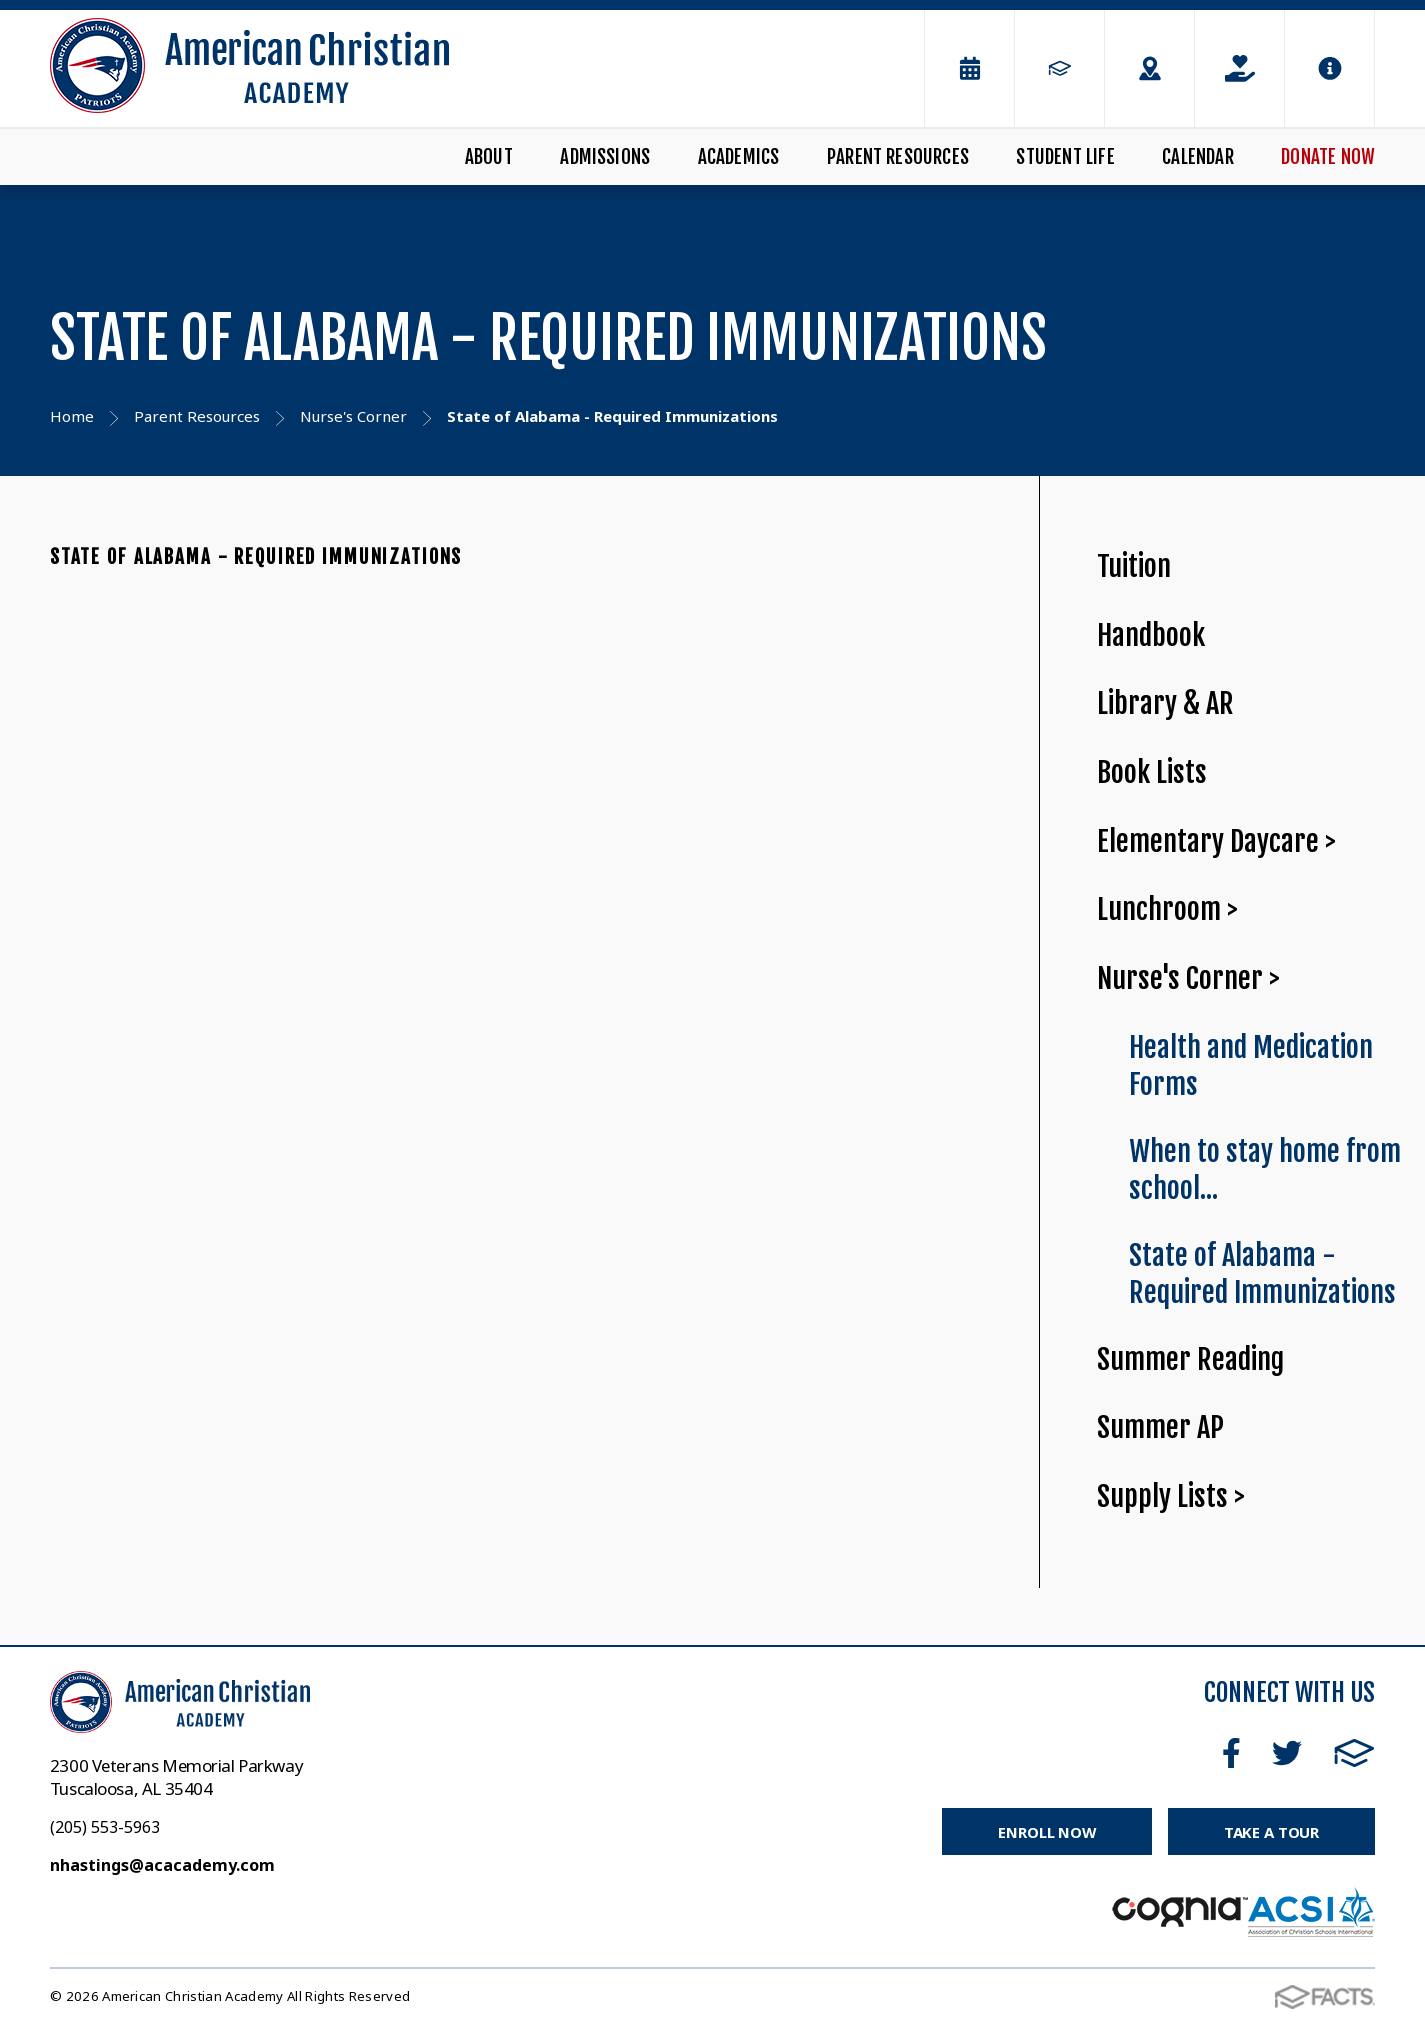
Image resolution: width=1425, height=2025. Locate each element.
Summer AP (1160, 1427)
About (489, 157)
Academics (739, 157)
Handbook (1151, 635)
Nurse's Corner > (1188, 978)
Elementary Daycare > (1216, 841)
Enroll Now (1046, 1832)
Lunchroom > (1167, 909)
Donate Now (1328, 157)
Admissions (605, 157)
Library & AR (1165, 703)
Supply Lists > (1171, 1496)
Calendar (1198, 157)
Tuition (1134, 566)
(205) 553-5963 (105, 1827)
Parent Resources (898, 157)
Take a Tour (1271, 1832)
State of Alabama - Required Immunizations (256, 557)
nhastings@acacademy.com (162, 1865)
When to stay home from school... (1265, 1170)
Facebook (1231, 1753)
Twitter (1287, 1753)
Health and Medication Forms (1251, 1066)
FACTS (1354, 1753)
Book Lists (1152, 772)
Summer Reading (1190, 1359)
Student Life (1065, 157)
